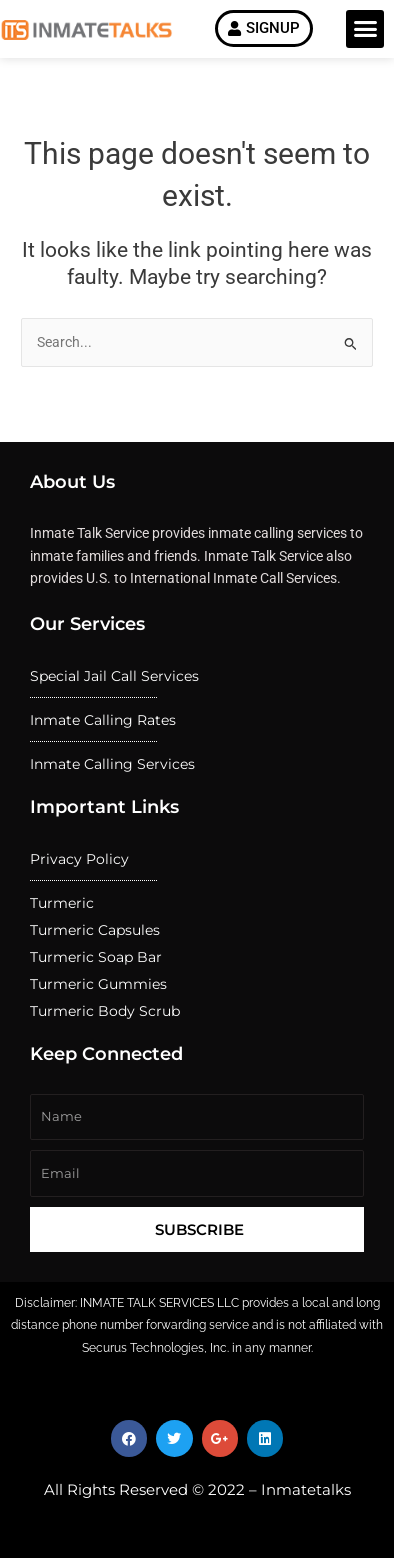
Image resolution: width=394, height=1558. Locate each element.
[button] (365, 29)
